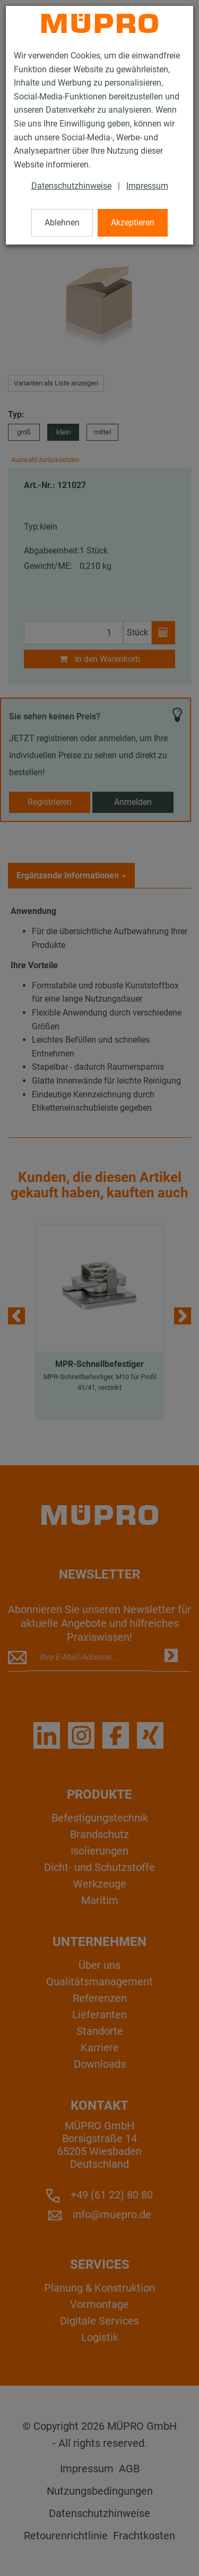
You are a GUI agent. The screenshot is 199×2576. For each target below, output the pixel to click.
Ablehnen (62, 222)
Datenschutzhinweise (71, 186)
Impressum (147, 186)
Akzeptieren (132, 222)
